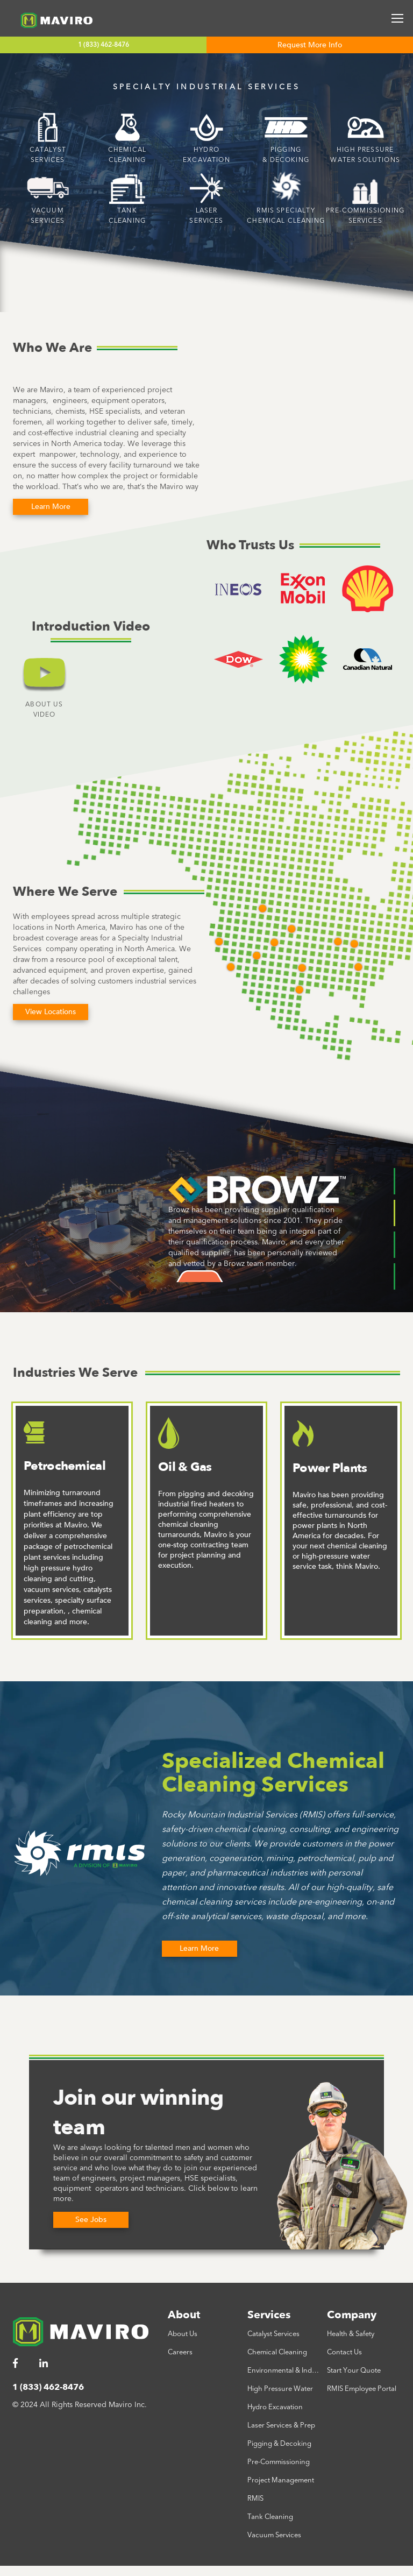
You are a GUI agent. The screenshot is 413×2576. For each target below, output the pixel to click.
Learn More (199, 1948)
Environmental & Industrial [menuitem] (284, 2370)
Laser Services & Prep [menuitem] (281, 2425)
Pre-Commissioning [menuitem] (278, 2462)
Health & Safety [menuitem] (350, 2334)
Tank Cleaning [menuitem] (270, 2517)
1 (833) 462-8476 (103, 44)
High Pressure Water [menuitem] (280, 2389)
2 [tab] (394, 1213)
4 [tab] (394, 1276)
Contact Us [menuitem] (344, 2352)
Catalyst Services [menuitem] (273, 2334)
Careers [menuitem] (180, 2352)
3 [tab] (394, 1245)
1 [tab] (394, 1181)
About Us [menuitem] (182, 2334)
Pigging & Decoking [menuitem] (279, 2443)
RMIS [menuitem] (255, 2498)
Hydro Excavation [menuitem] (275, 2407)
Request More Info (309, 45)
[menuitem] (21, 2364)
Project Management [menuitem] (280, 2480)
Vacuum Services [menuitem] (274, 2535)
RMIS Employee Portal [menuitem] (361, 2389)
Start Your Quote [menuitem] (354, 2370)
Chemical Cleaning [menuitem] (277, 2352)
